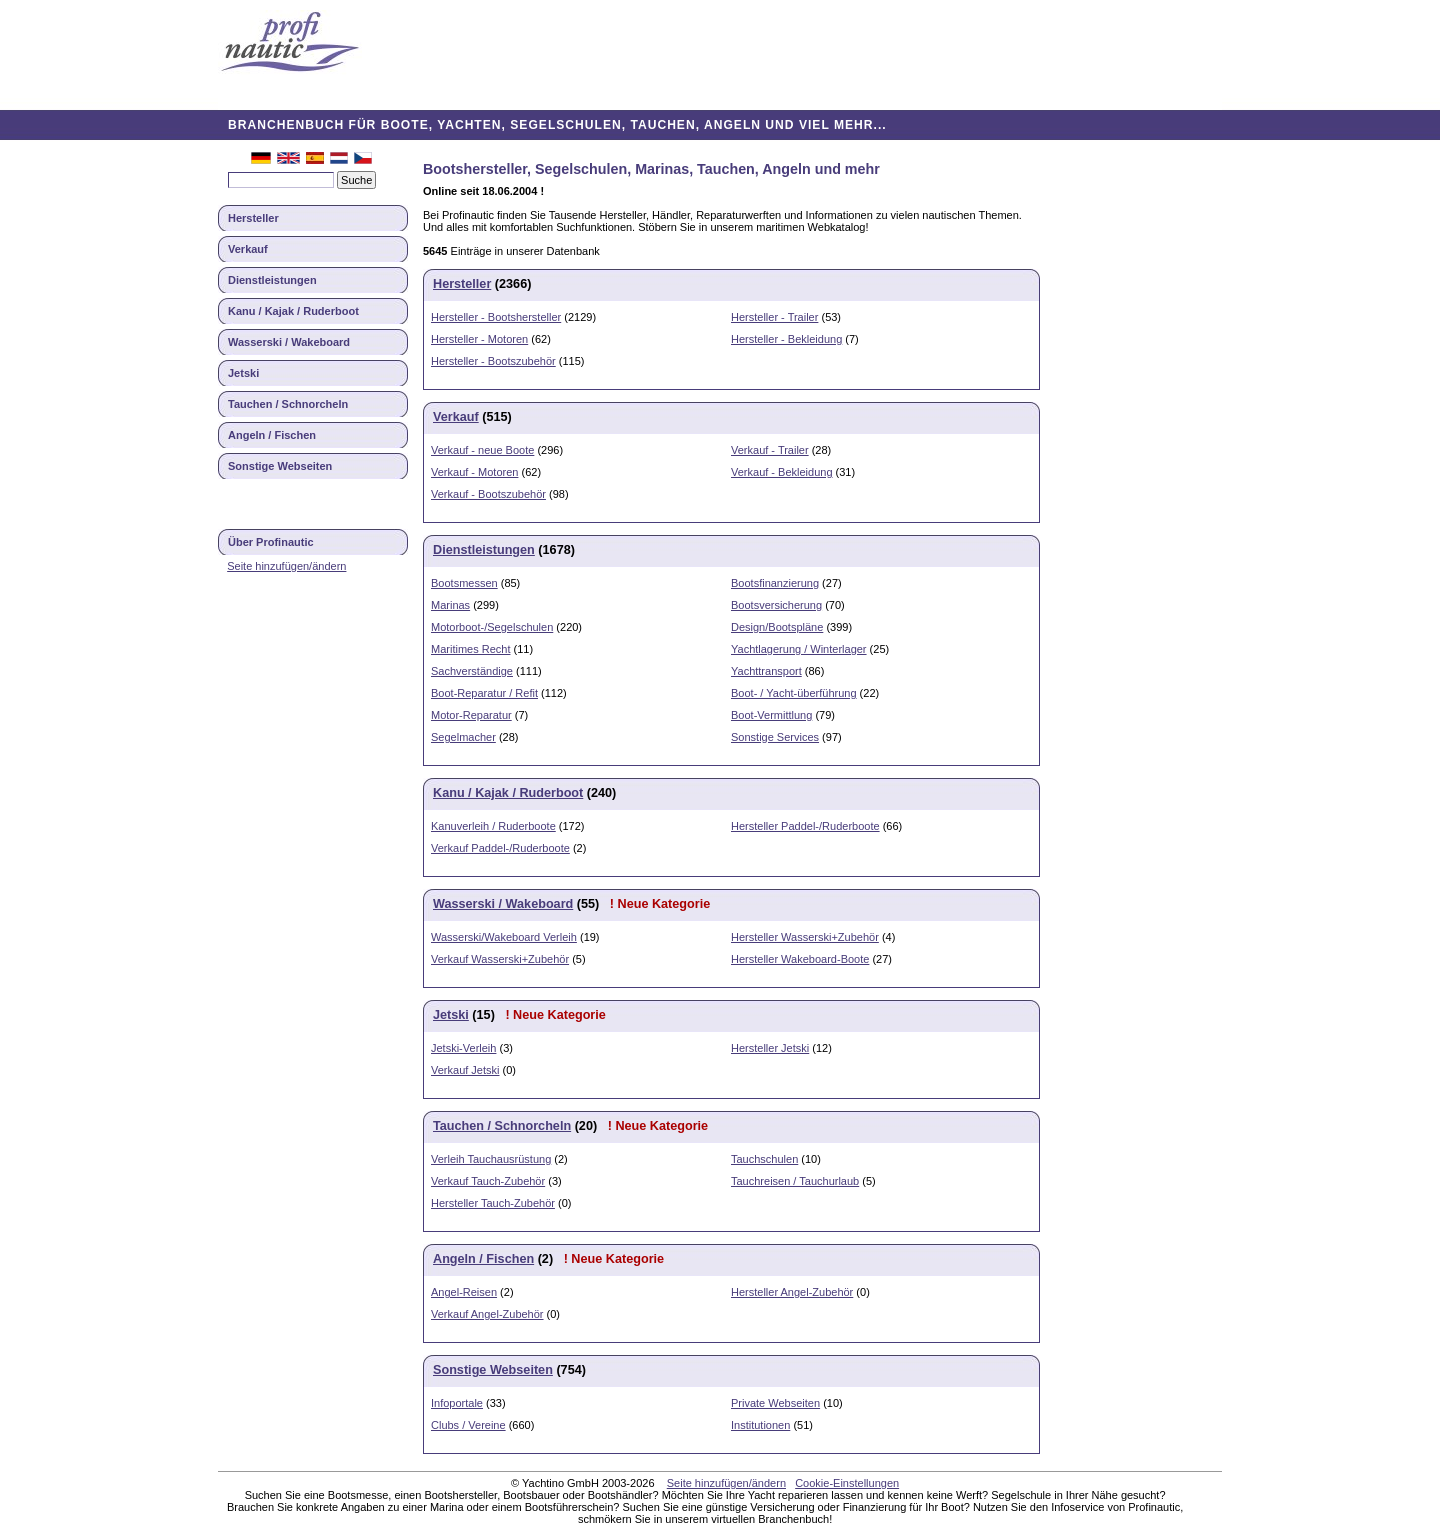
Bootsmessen (464, 583)
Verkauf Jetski (465, 1070)
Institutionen (760, 1425)
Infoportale (457, 1403)
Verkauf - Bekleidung (782, 472)
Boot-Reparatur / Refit (484, 693)
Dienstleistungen (272, 280)
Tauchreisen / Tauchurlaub (795, 1181)
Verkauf (248, 249)
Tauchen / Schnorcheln (288, 404)
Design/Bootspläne (777, 627)
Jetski (243, 373)
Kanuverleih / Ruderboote (493, 826)
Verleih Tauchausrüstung (491, 1159)
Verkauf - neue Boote (482, 450)
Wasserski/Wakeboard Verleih (504, 937)
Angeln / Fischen (272, 435)
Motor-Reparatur (471, 715)
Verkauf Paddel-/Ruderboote (500, 848)
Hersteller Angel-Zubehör (792, 1292)
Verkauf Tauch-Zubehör (488, 1181)
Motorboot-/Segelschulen (492, 627)
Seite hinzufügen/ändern (286, 566)
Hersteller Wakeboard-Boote (800, 959)
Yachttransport (766, 671)
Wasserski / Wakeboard (289, 342)
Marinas (450, 605)
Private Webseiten (775, 1403)
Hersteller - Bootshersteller (496, 317)
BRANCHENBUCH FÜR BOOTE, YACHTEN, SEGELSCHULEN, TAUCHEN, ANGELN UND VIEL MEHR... (557, 125)
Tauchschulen (764, 1159)
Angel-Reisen (464, 1292)
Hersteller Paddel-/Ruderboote (805, 826)
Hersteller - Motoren (479, 339)
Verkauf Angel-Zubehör (487, 1314)
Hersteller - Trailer (774, 317)
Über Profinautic (271, 542)
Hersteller (253, 218)
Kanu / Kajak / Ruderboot (293, 311)
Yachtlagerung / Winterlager (799, 649)
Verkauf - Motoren (474, 472)
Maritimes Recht (470, 649)
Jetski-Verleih (463, 1048)
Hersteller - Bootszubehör (493, 361)
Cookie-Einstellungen (847, 1483)
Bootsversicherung (776, 605)
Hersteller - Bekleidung (786, 339)
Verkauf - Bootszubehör (488, 494)
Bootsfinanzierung (775, 583)
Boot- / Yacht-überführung (794, 693)
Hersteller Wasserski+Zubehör (805, 937)
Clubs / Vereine (468, 1425)
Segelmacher (463, 737)
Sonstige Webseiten (280, 466)
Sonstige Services (775, 737)
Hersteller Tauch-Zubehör (493, 1203)
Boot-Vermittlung (771, 715)
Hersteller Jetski (770, 1048)
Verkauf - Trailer (770, 450)
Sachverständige (472, 671)
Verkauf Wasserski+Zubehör (500, 959)
